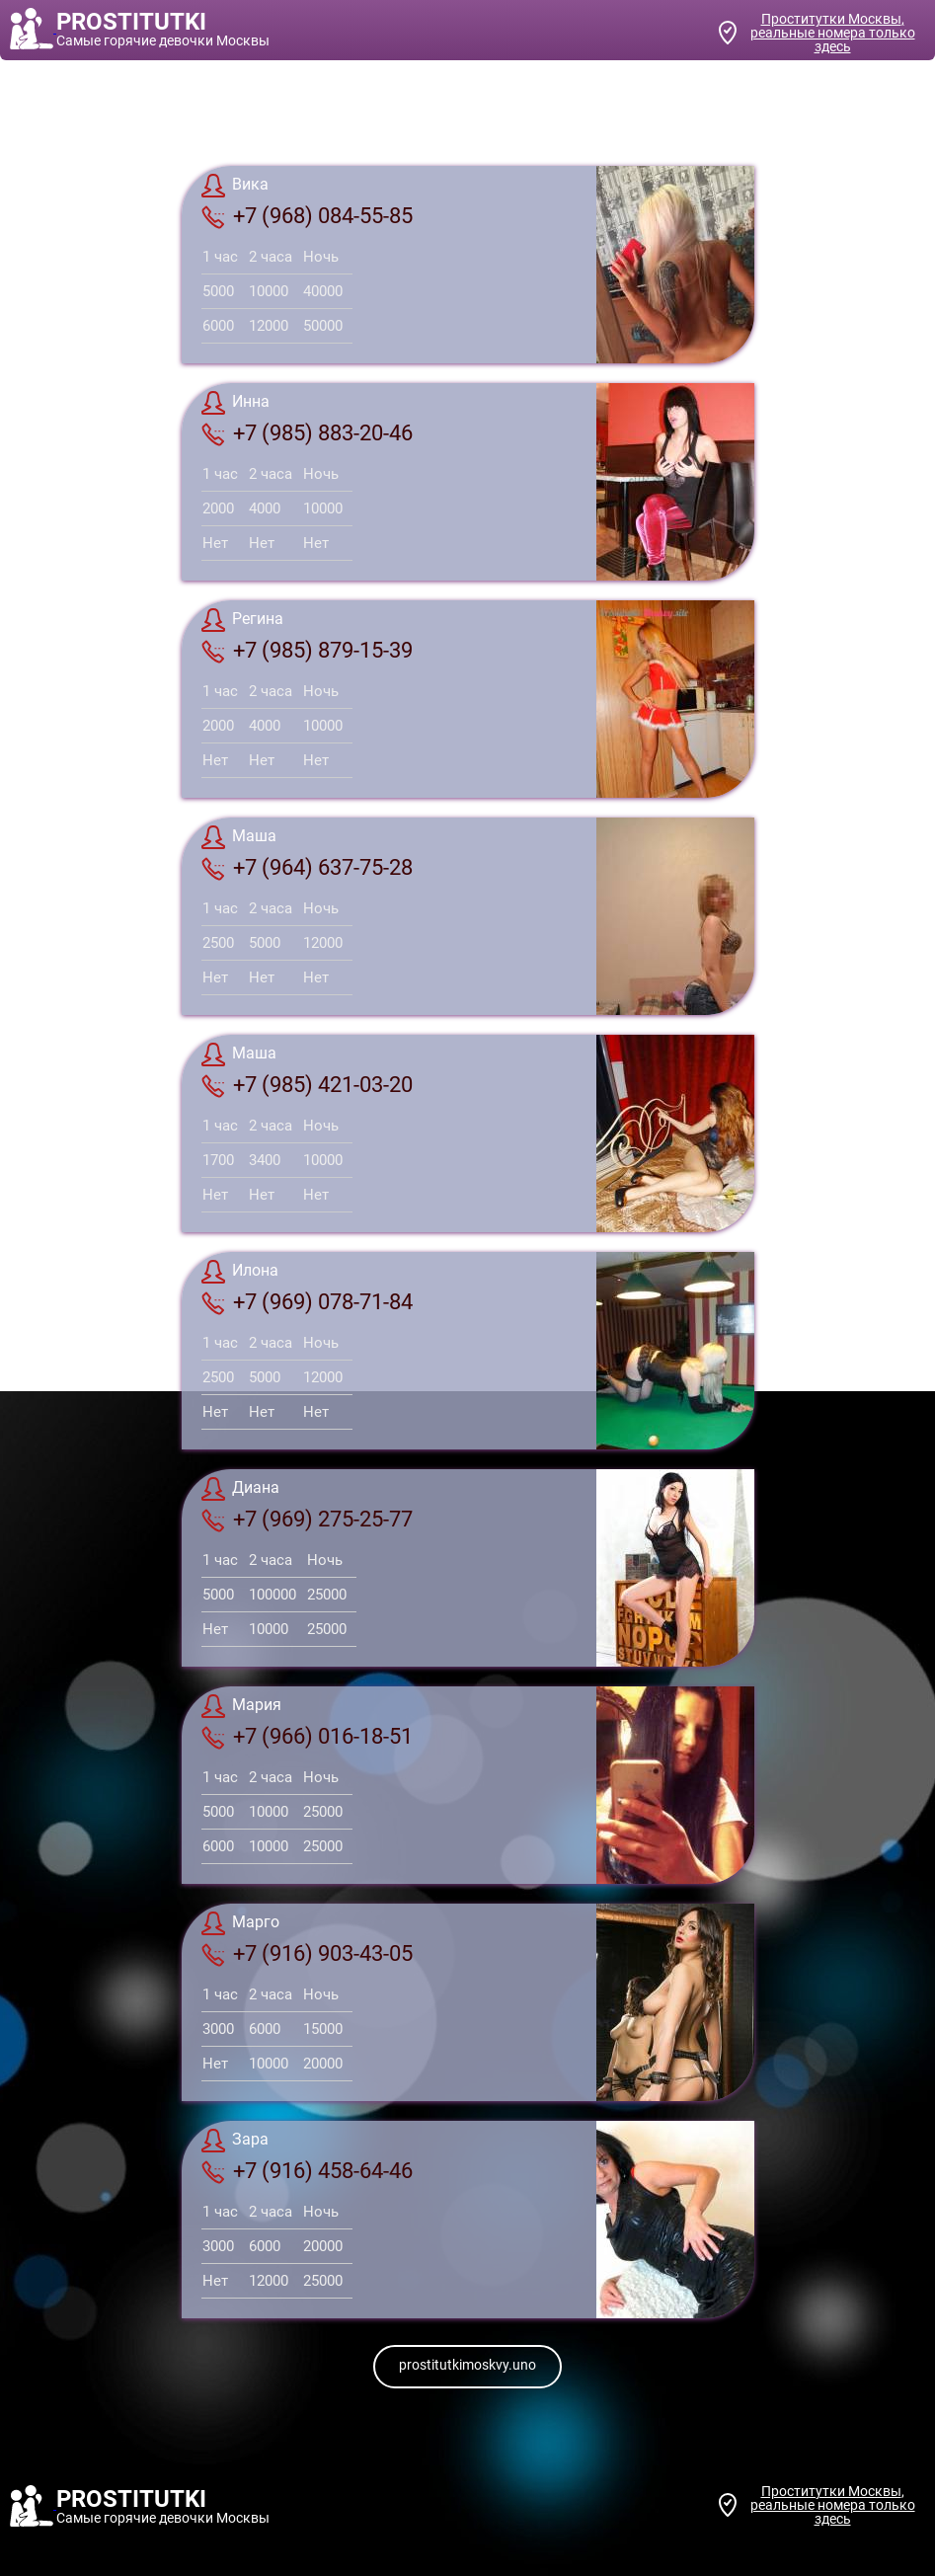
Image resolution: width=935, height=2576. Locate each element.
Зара (235, 2140)
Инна (235, 403)
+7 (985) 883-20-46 (307, 433)
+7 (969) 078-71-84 (307, 1302)
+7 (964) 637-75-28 (307, 868)
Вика (235, 185)
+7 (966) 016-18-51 (307, 1737)
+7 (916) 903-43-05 (307, 1954)
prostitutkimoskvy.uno (467, 2365)
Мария (241, 1706)
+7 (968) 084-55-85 (307, 216)
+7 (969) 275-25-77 (307, 1519)
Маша (238, 837)
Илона (239, 1272)
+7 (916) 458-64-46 (307, 2171)
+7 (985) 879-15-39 (307, 651)
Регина (242, 620)
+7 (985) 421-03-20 (307, 1085)
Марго (240, 1923)
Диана (240, 1489)
